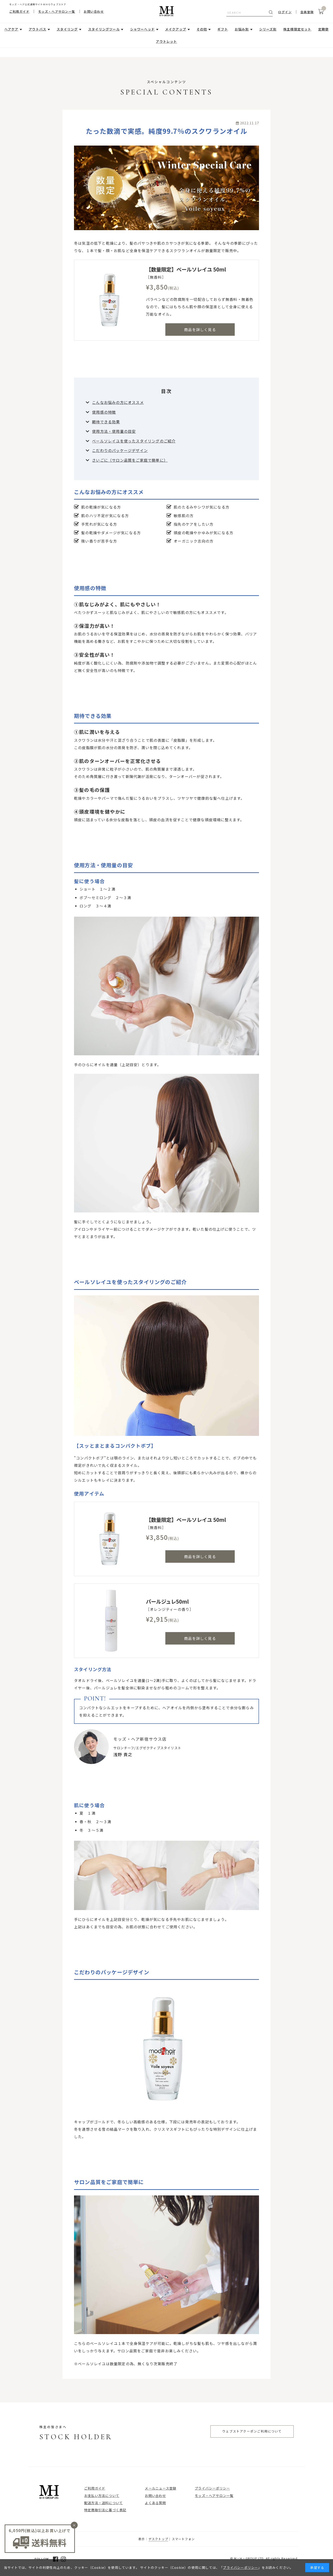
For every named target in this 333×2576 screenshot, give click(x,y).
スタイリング (67, 29)
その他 (202, 29)
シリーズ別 (268, 29)
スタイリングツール (104, 29)
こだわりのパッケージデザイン (120, 450)
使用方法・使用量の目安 (114, 431)
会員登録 (307, 12)
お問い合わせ (94, 11)
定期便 (323, 29)
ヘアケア (11, 29)
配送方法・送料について (103, 2502)
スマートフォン (183, 2539)
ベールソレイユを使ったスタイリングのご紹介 (134, 441)
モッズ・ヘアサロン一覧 (56, 11)
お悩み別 (242, 29)
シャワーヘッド (142, 29)
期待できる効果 (106, 421)
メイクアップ (175, 29)
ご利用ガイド (19, 11)
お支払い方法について (101, 2495)
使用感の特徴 (104, 412)
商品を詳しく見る (200, 329)
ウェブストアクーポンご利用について (252, 2431)
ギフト (222, 29)
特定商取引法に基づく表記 (105, 2509)
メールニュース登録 (160, 2488)
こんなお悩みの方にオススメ (118, 402)
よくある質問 (155, 2502)
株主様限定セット (297, 29)
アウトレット (166, 41)
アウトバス (37, 29)
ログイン (285, 12)
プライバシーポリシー (212, 2488)
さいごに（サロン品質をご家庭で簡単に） (130, 460)
